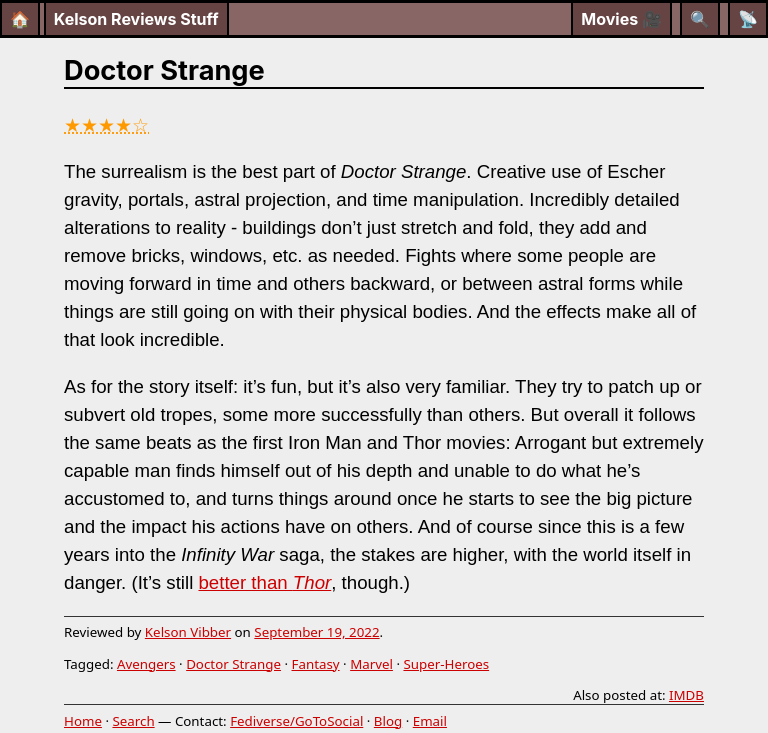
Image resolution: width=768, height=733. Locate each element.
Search (133, 721)
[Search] (700, 19)
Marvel (371, 664)
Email (430, 721)
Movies (621, 19)
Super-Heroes (446, 664)
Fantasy (316, 664)
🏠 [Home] (20, 19)
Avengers (146, 664)
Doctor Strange (233, 664)
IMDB (686, 695)
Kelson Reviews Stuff (136, 19)
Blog (388, 721)
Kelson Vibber (188, 632)
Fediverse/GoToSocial (296, 721)
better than (264, 582)
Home (83, 721)
